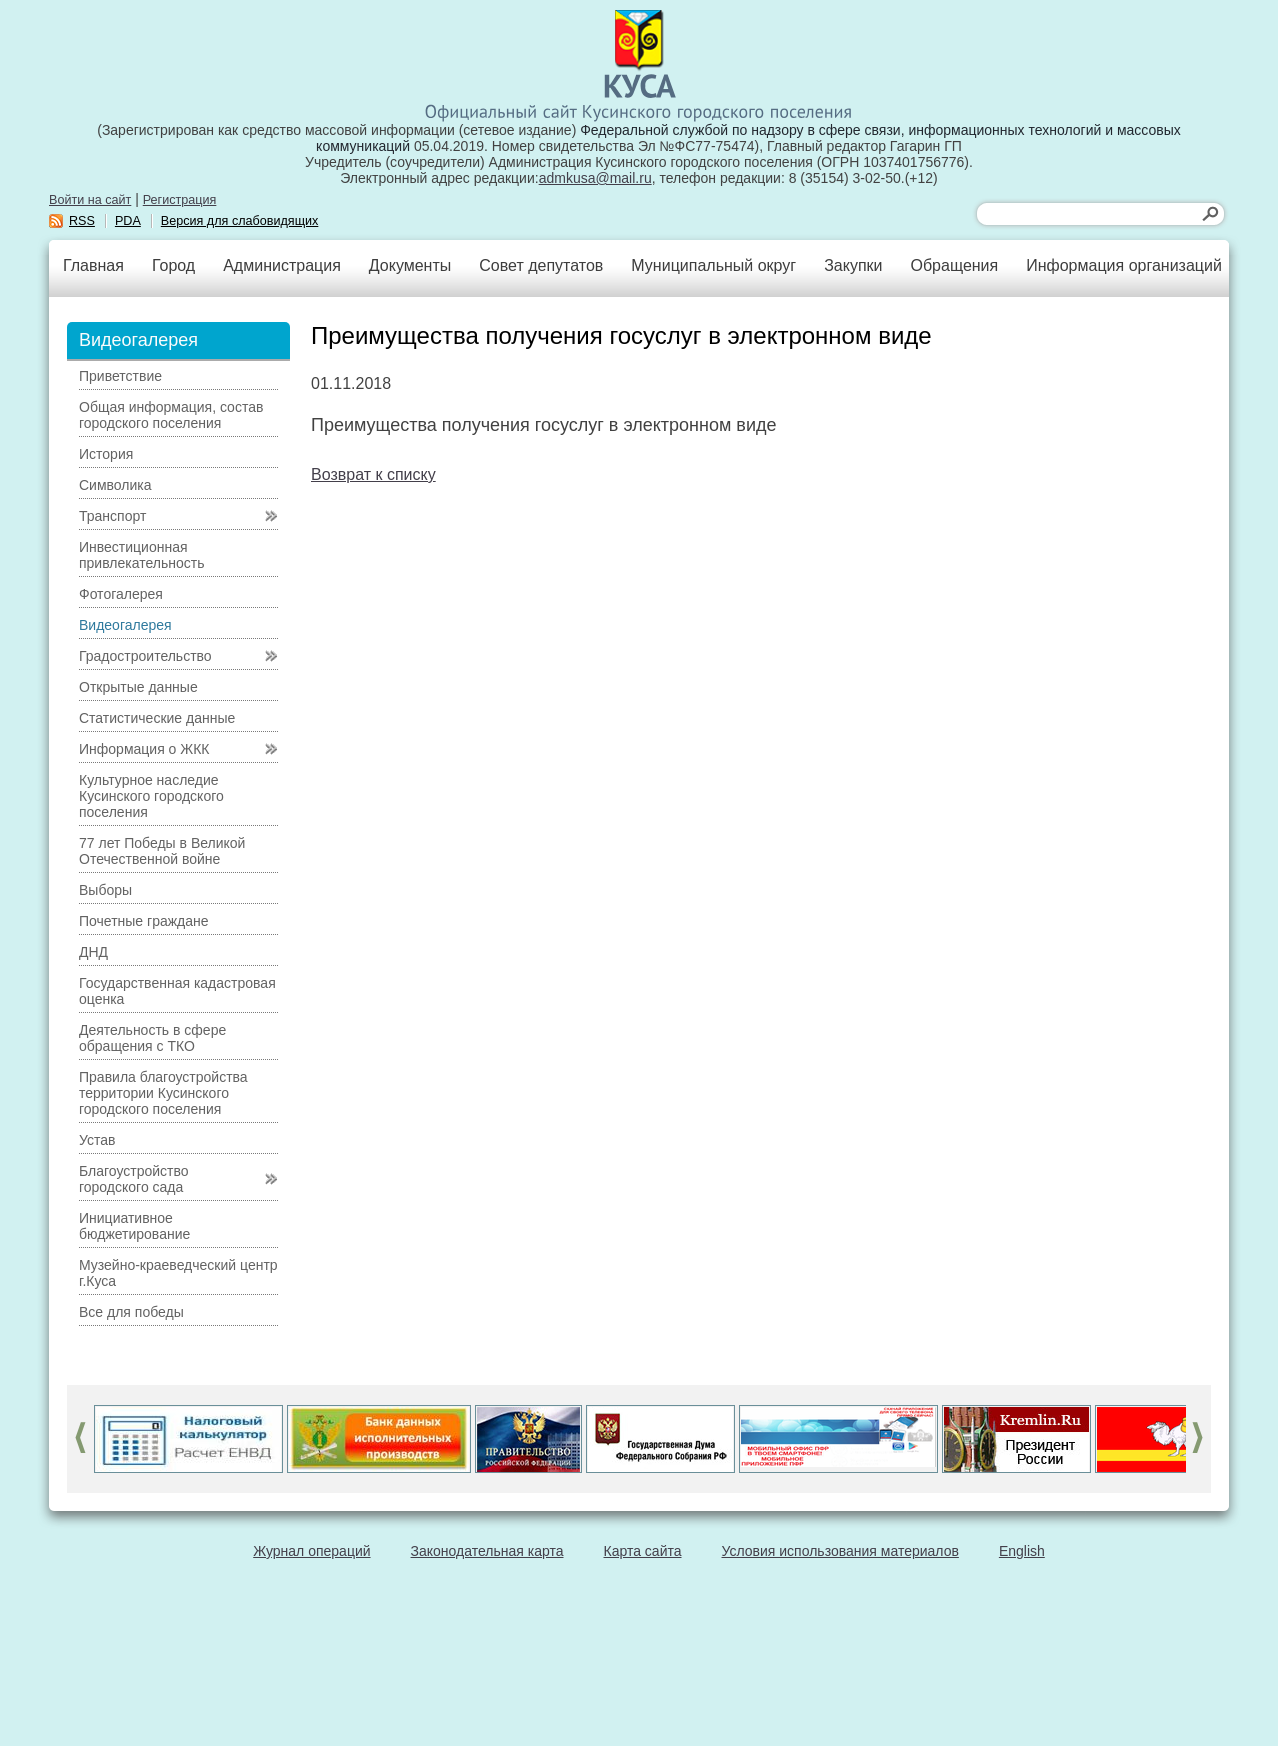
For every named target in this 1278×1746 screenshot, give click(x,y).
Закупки (853, 265)
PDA (128, 221)
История (106, 454)
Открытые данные (138, 687)
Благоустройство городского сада (134, 1179)
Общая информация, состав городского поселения (171, 415)
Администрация (282, 265)
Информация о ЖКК (144, 749)
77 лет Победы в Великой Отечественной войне (162, 851)
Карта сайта (643, 1551)
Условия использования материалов (840, 1551)
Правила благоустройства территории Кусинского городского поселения (163, 1093)
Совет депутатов (541, 265)
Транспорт (112, 516)
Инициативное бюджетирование (134, 1226)
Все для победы (131, 1312)
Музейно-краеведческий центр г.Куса (178, 1273)
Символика (115, 485)
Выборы (105, 890)
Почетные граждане (144, 921)
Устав (97, 1140)
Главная (93, 265)
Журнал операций (311, 1551)
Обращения (954, 265)
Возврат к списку (373, 474)
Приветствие (120, 376)
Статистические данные (157, 718)
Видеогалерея (125, 625)
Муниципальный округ (713, 265)
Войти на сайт (90, 200)
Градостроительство (145, 656)
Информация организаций (1124, 265)
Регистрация (180, 200)
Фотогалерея (121, 594)
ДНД (93, 952)
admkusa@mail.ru (595, 178)
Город (173, 265)
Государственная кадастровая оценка (177, 991)
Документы (410, 265)
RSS (82, 221)
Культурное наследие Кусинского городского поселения (151, 796)
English (1022, 1551)
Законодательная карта (487, 1551)
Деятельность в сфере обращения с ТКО (152, 1038)
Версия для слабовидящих (240, 221)
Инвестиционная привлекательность (141, 555)
